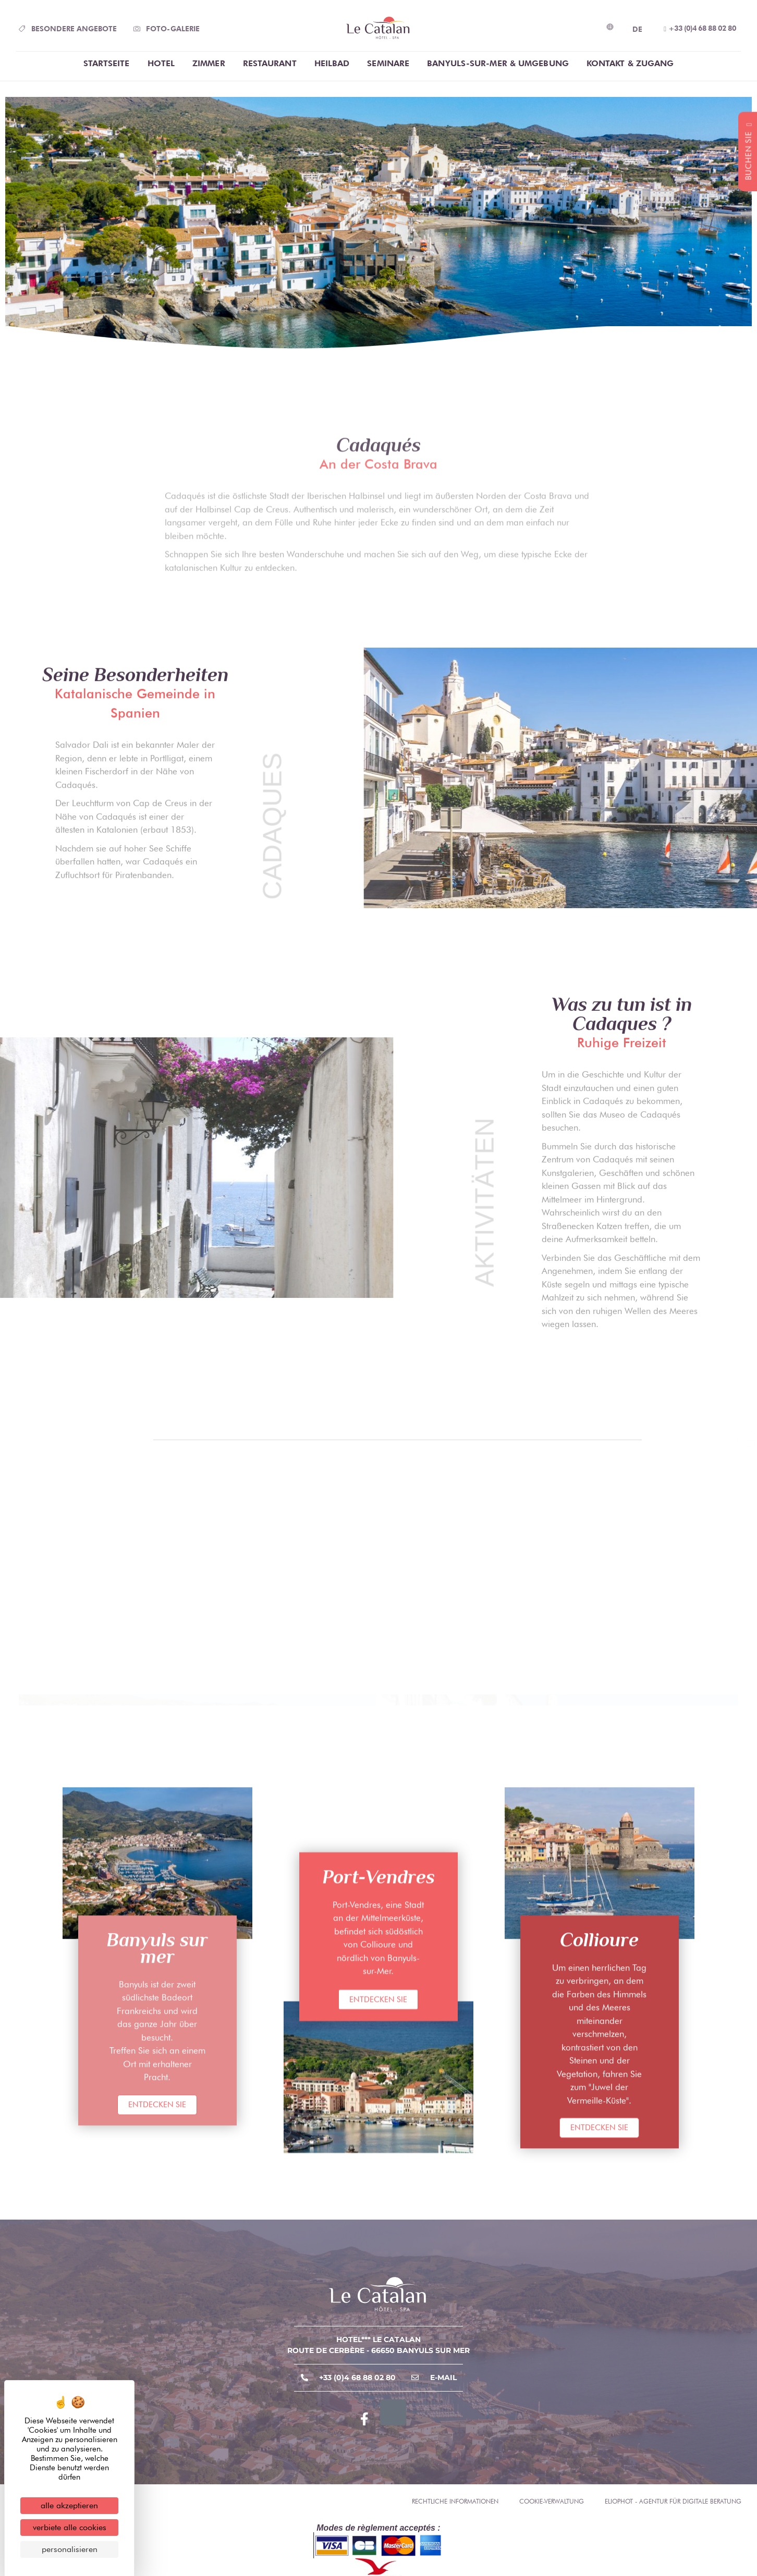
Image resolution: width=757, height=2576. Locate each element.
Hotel (161, 63)
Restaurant (270, 63)
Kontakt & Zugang (630, 63)
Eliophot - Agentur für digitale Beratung (673, 2501)
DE (637, 29)
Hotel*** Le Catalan (378, 2339)
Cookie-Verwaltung (551, 2501)
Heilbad (332, 63)
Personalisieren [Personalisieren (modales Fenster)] (69, 2549)
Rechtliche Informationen (455, 2501)
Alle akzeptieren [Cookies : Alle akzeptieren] (69, 2505)
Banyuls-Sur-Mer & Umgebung (498, 63)
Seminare (388, 63)
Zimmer (208, 63)
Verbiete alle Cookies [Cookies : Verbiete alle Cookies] (69, 2527)
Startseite (106, 63)
